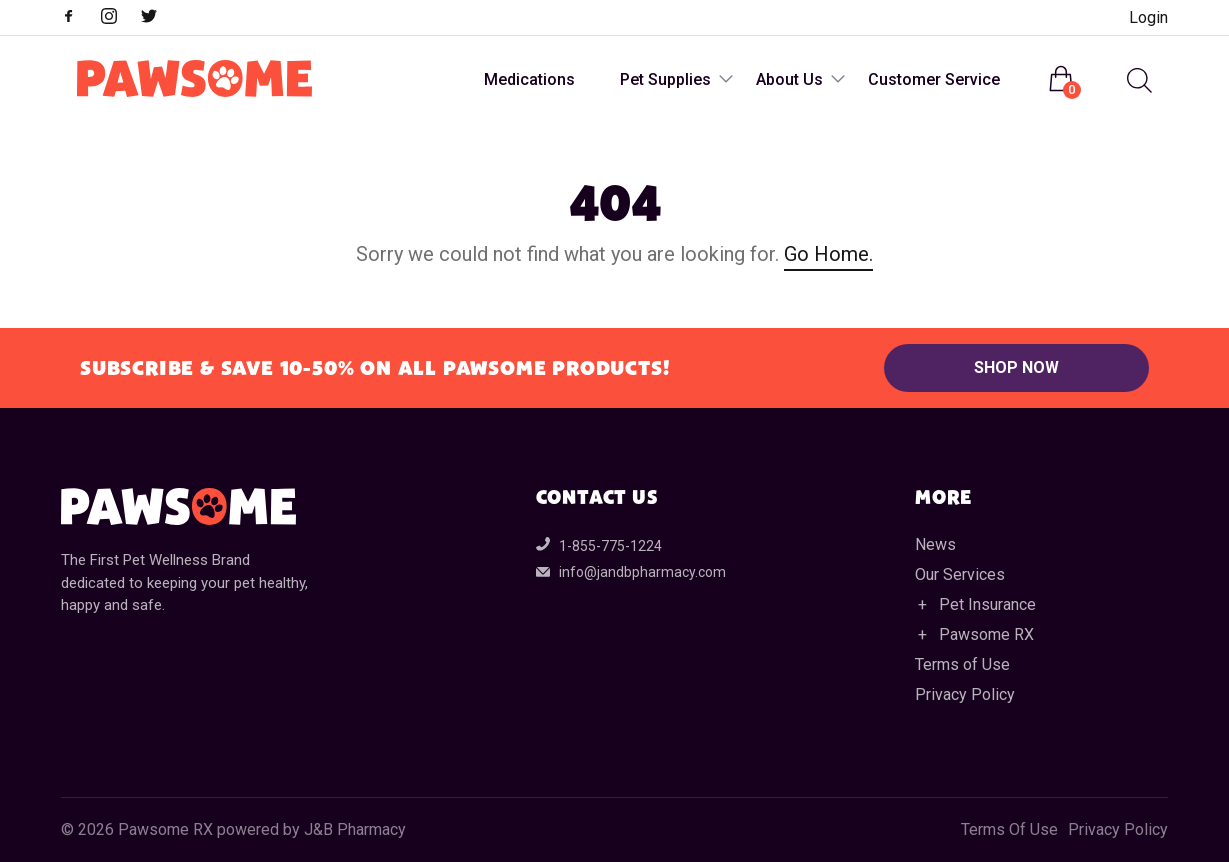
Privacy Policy (965, 694)
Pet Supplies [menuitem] (665, 79)
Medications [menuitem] (529, 79)
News (935, 544)
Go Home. (828, 254)
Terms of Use (962, 664)
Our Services (960, 574)
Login (1148, 17)
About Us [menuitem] (789, 79)
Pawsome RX (986, 634)
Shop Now (1016, 367)
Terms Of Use (1009, 830)
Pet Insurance (987, 604)
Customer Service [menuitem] (934, 79)
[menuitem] (1137, 80)
